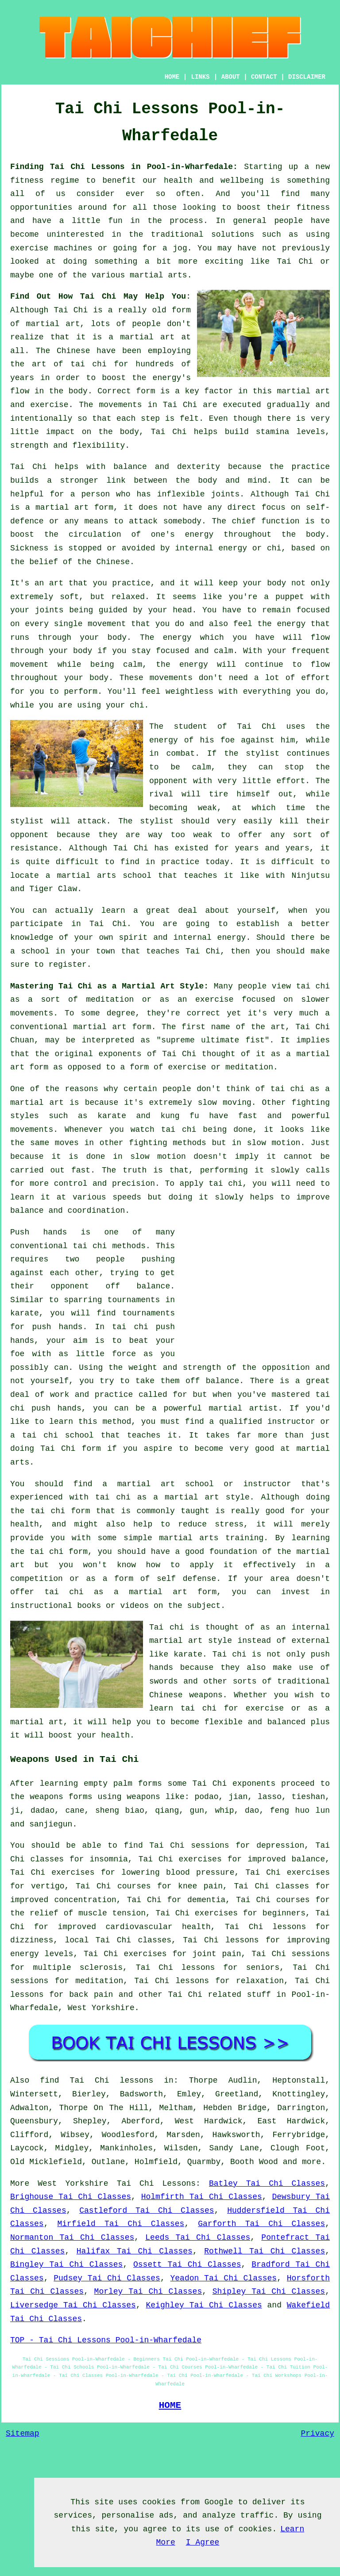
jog (180, 248)
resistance (34, 848)
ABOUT (230, 77)
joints (225, 494)
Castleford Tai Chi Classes (146, 2210)
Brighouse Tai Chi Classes (70, 2196)
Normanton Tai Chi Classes (72, 2237)
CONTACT (264, 77)
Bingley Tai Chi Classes (66, 2264)
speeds (126, 1197)
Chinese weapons (186, 1695)
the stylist (251, 753)
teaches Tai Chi (183, 951)
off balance (138, 1286)
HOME (172, 77)
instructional (41, 1605)
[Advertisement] (255, 1288)
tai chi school (58, 1435)
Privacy (317, 2433)
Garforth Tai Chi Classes (261, 2223)
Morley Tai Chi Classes (148, 2291)
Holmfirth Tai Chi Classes (201, 2196)
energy (199, 534)
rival (161, 794)
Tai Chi (295, 261)
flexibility (98, 445)
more (311, 2161)
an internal (303, 1627)
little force (106, 1354)
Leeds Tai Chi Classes (197, 2237)
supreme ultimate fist (213, 1040)
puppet (289, 596)
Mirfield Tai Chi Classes (120, 2223)
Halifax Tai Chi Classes (135, 2251)
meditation (110, 999)
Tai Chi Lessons (156, 2183)
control (71, 1183)
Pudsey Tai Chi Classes (107, 2278)
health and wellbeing (213, 180)
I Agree (203, 2542)
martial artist (243, 1408)
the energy (281, 623)
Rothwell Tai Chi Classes (264, 2251)
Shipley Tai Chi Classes (268, 2291)
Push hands (38, 1232)
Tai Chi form (70, 1448)
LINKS (200, 77)
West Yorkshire (101, 2007)
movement (29, 664)
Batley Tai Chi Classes (267, 2183)
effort (315, 677)
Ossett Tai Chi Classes (187, 2264)
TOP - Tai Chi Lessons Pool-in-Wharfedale (105, 2340)
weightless (189, 691)
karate (24, 1313)
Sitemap (22, 2433)
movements (120, 404)
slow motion (274, 1142)
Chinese (73, 350)
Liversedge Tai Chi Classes (73, 2305)
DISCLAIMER (306, 77)
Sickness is (36, 548)
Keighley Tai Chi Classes (204, 2305)
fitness (313, 207)
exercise (49, 404)
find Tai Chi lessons (96, 2080)
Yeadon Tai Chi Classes (223, 2278)
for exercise (254, 1708)
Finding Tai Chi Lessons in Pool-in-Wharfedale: (124, 166)
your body (264, 583)
